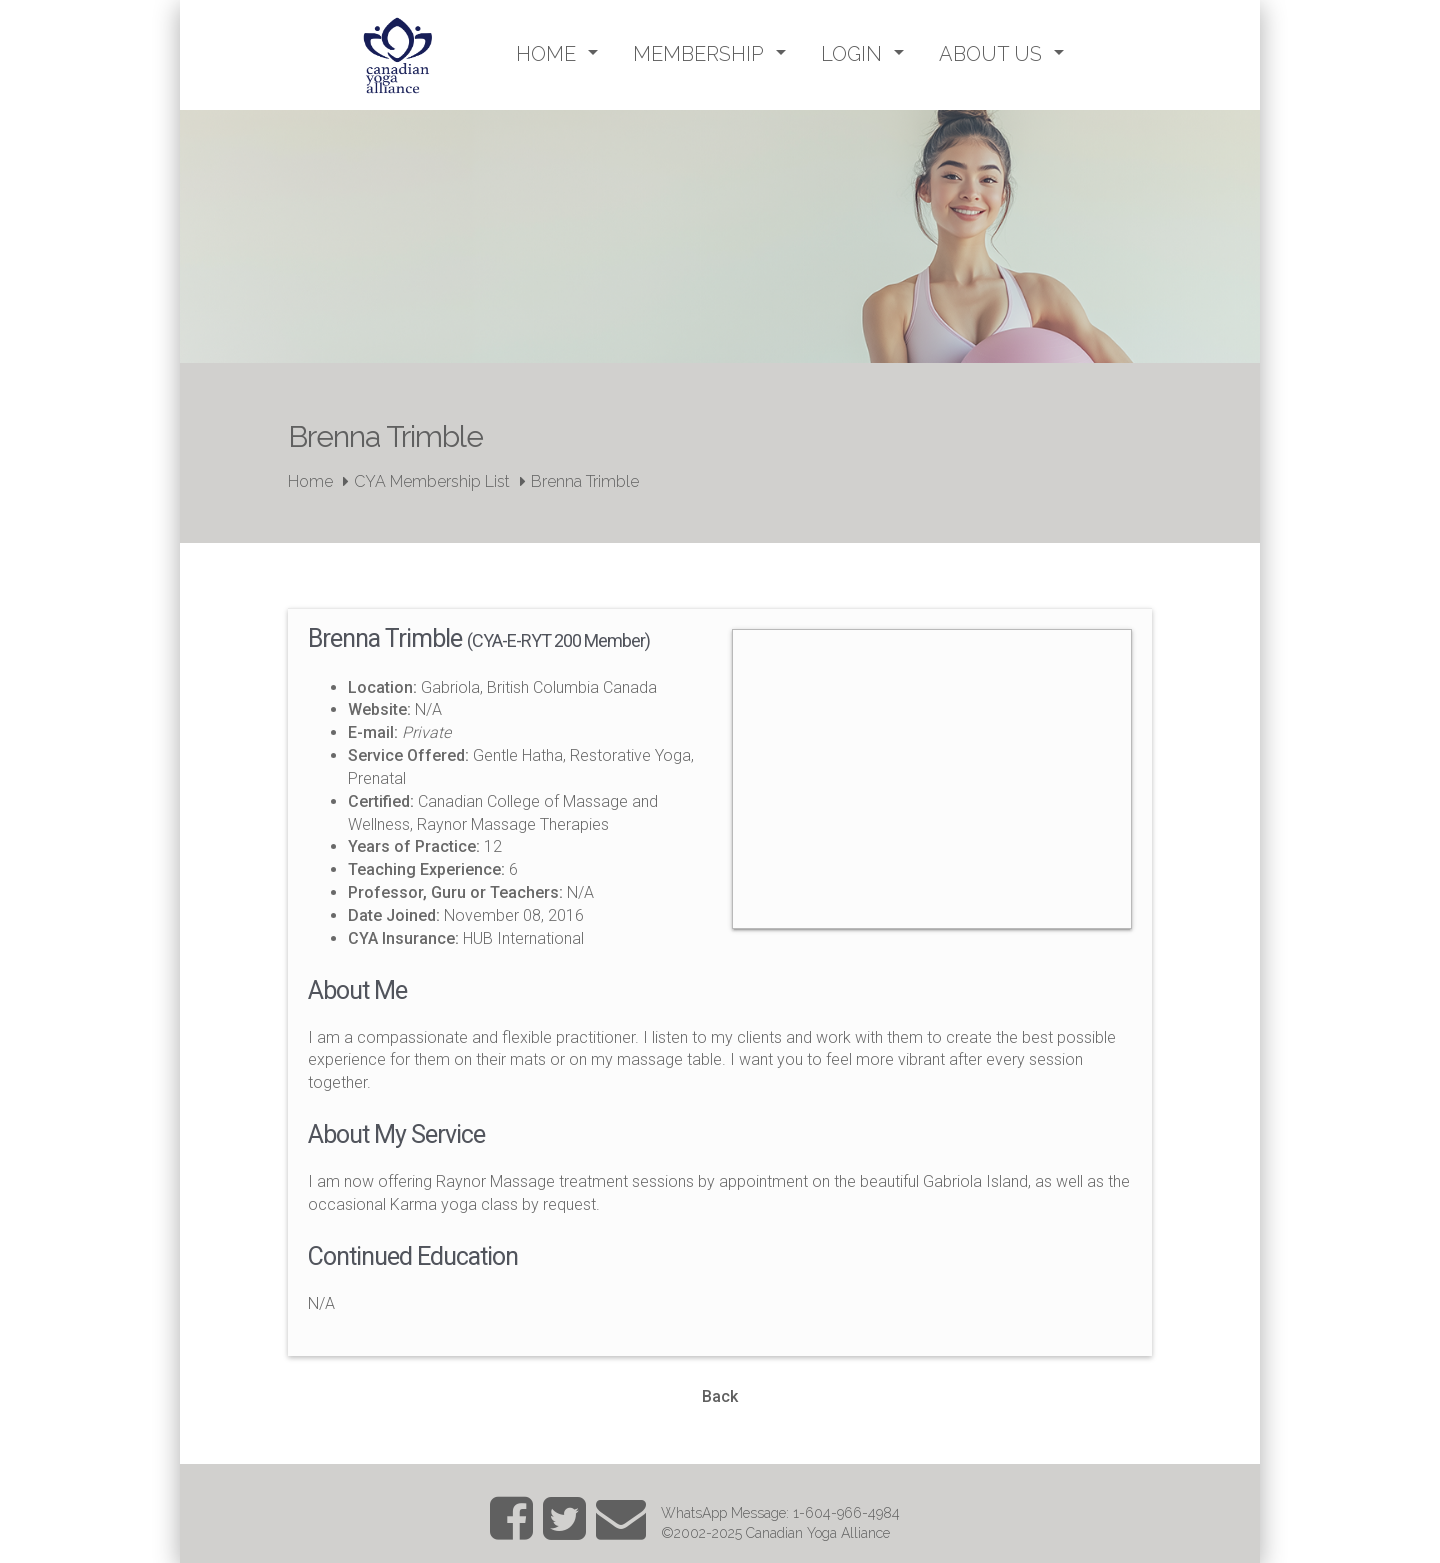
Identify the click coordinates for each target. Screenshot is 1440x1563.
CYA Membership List (432, 481)
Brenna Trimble (585, 481)
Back (720, 1396)
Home (310, 481)
